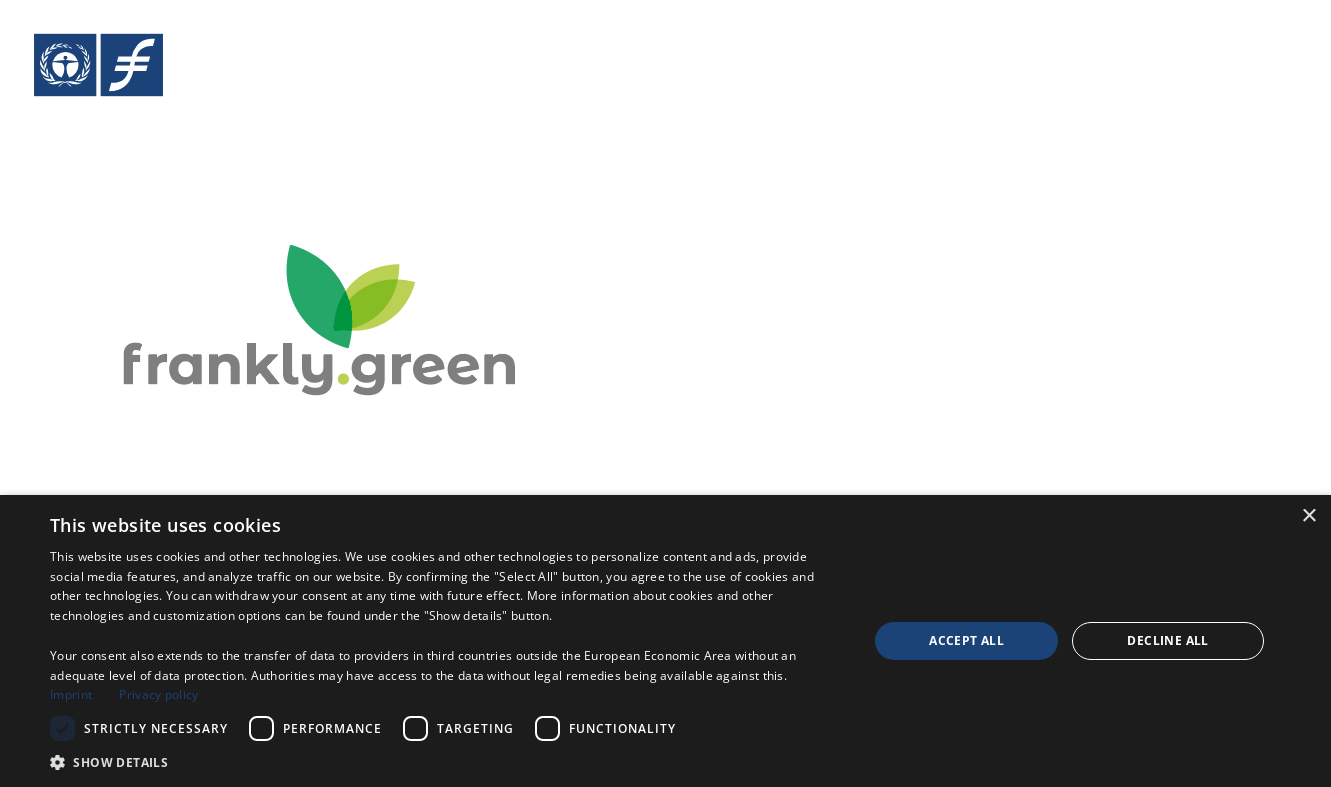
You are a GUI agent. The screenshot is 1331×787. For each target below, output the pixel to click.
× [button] (1308, 516)
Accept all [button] (966, 640)
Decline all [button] (1167, 640)
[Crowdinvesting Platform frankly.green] (329, 197)
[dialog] (665, 641)
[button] (447, 762)
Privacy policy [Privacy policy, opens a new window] (158, 694)
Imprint (71, 694)
